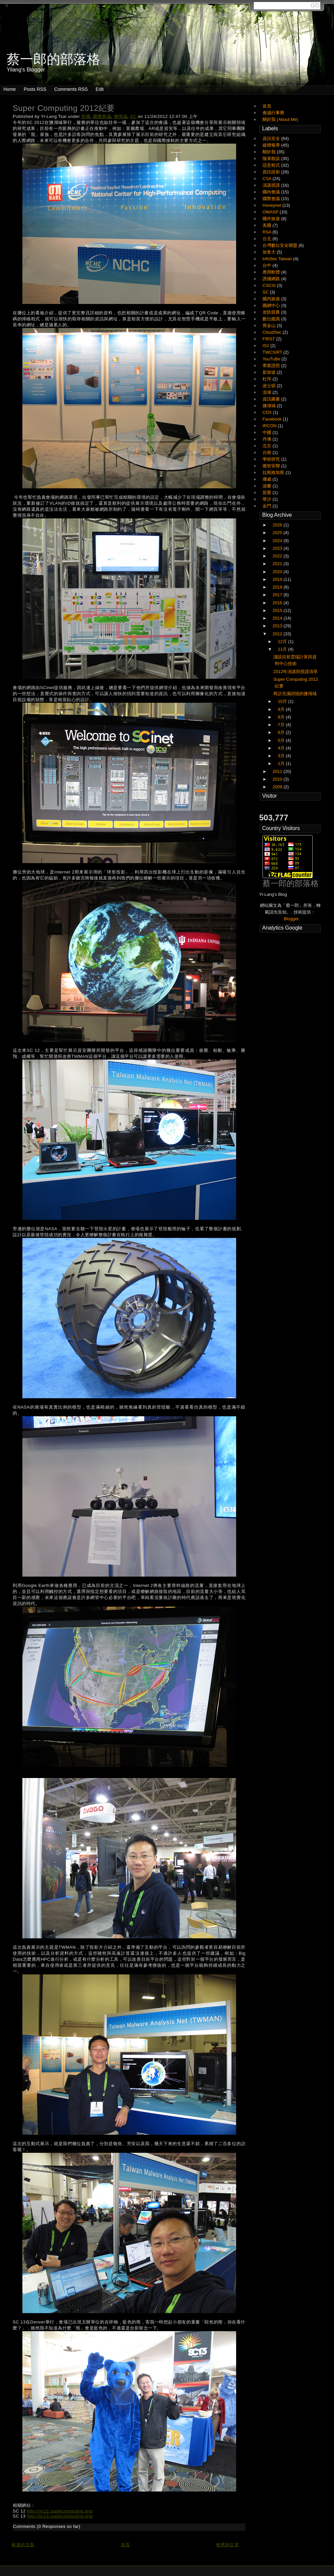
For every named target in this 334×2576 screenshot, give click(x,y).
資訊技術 (272, 171)
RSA (268, 231)
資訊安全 (272, 138)
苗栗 (268, 492)
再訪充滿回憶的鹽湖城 (295, 693)
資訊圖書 (272, 398)
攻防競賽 (272, 312)
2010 (278, 779)
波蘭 (268, 485)
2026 (278, 524)
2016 (278, 602)
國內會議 (272, 191)
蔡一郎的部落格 (291, 883)
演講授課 (272, 185)
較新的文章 (23, 2544)
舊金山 (270, 325)
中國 (268, 432)
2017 (278, 594)
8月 (282, 716)
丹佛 (268, 439)
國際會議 (102, 116)
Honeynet (272, 205)
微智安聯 (272, 465)
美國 (85, 116)
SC (133, 116)
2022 (278, 555)
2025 (278, 532)
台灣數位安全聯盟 (281, 245)
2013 (278, 625)
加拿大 (270, 252)
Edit (100, 89)
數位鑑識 (272, 318)
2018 (278, 587)
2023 (278, 548)
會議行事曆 (273, 112)
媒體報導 (272, 145)
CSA (268, 178)
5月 (282, 740)
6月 (282, 732)
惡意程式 (272, 165)
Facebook (273, 419)
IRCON (270, 425)
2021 (278, 563)
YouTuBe (272, 358)
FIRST (269, 338)
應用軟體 (272, 272)
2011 (278, 771)
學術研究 (272, 459)
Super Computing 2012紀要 (64, 108)
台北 (268, 238)
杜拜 (268, 378)
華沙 (268, 499)
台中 (268, 265)
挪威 (268, 479)
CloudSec (273, 332)
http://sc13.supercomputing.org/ (60, 2516)
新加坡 (270, 372)
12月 (283, 641)
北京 (268, 445)
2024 (278, 540)
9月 (282, 709)
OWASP (271, 211)
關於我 (270, 151)
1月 (282, 763)
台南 (268, 452)
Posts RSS (35, 89)
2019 (278, 579)
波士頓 (270, 385)
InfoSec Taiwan (278, 258)
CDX (268, 412)
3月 (282, 755)
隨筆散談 (272, 158)
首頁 (125, 2544)
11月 (283, 649)
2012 (278, 633)
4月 (282, 748)
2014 (278, 618)
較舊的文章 (227, 2544)
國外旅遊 (272, 218)
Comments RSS (71, 89)
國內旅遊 (272, 298)
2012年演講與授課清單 (295, 671)
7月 (282, 724)
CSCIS (270, 285)
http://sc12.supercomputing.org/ (60, 2511)
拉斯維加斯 (274, 472)
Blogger (291, 918)
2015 (278, 610)
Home (9, 89)
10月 (283, 701)
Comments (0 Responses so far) (46, 2526)
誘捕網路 (272, 278)
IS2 (266, 345)
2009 (278, 786)
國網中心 (272, 305)
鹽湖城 (121, 116)
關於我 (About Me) (280, 119)
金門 (268, 505)
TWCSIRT (273, 352)
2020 (278, 571)
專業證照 (272, 365)
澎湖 (268, 392)
